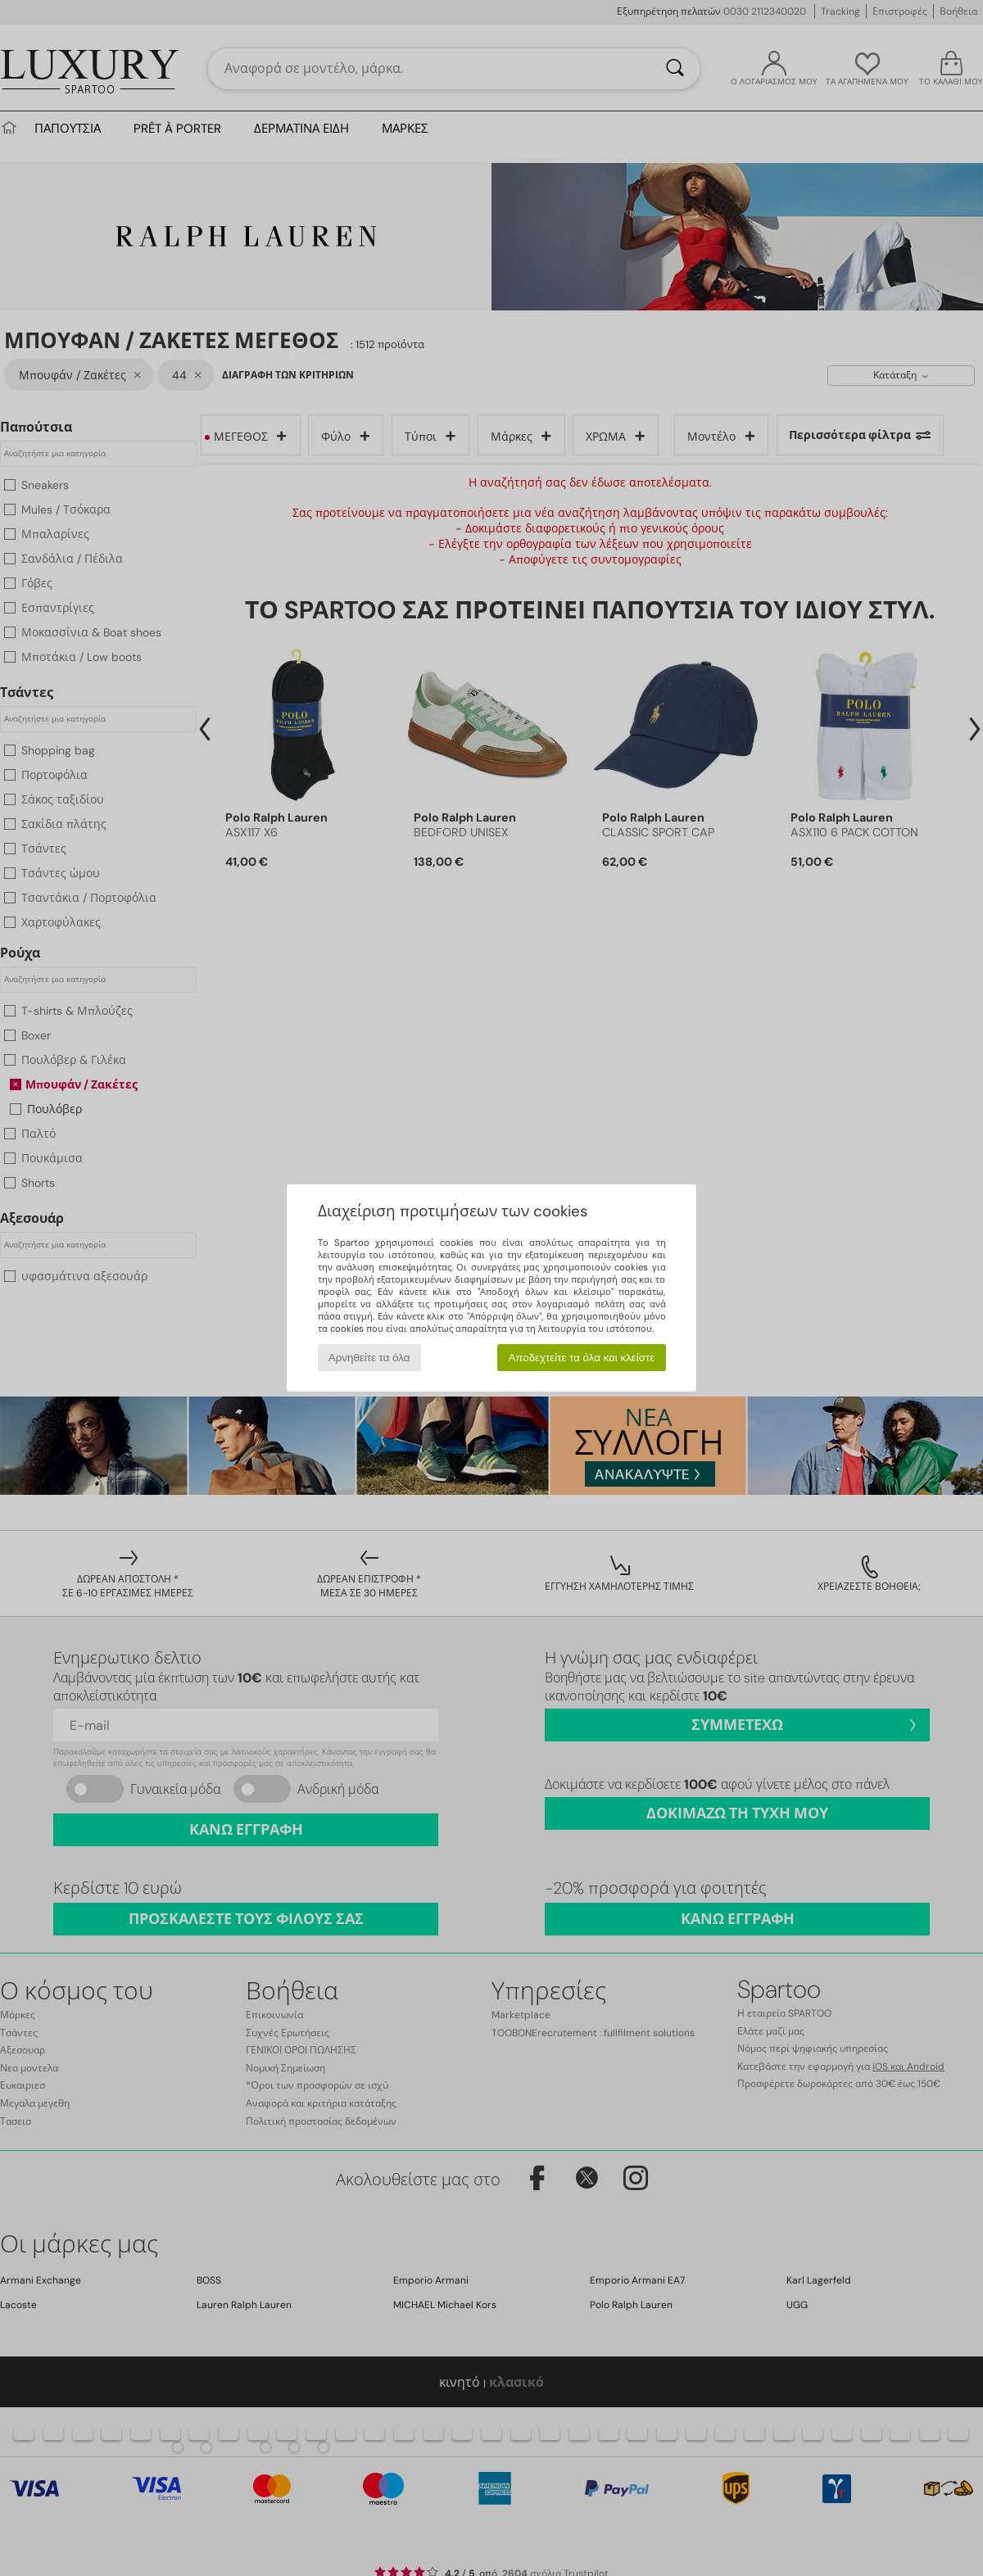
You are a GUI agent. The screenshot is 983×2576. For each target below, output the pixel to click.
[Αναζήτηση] (675, 68)
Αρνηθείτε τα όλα (369, 1357)
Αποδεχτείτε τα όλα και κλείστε (581, 1357)
